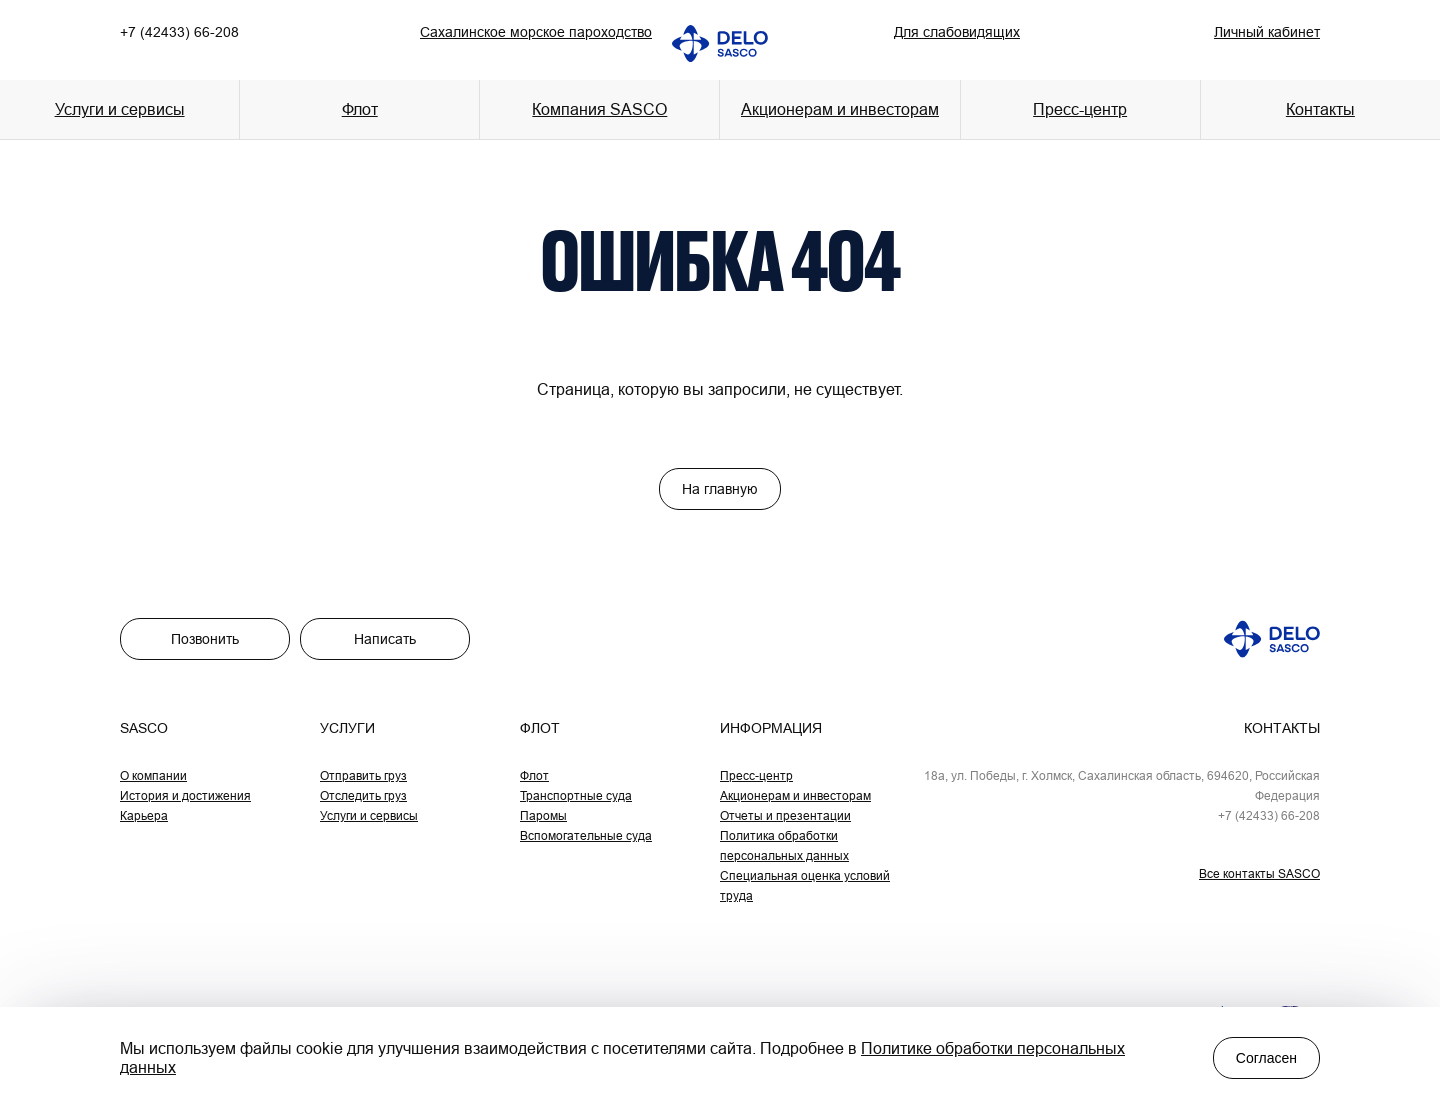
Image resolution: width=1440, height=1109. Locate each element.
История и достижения (185, 795)
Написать (385, 639)
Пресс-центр (756, 775)
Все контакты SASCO (1259, 873)
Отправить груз (363, 775)
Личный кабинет (1267, 32)
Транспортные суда (576, 795)
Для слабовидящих (957, 32)
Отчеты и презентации (785, 815)
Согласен (1266, 1058)
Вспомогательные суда (586, 835)
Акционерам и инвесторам (840, 109)
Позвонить (205, 639)
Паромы (543, 815)
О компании (153, 775)
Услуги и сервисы (369, 815)
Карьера (144, 815)
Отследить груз (363, 795)
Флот (534, 775)
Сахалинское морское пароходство (536, 32)
